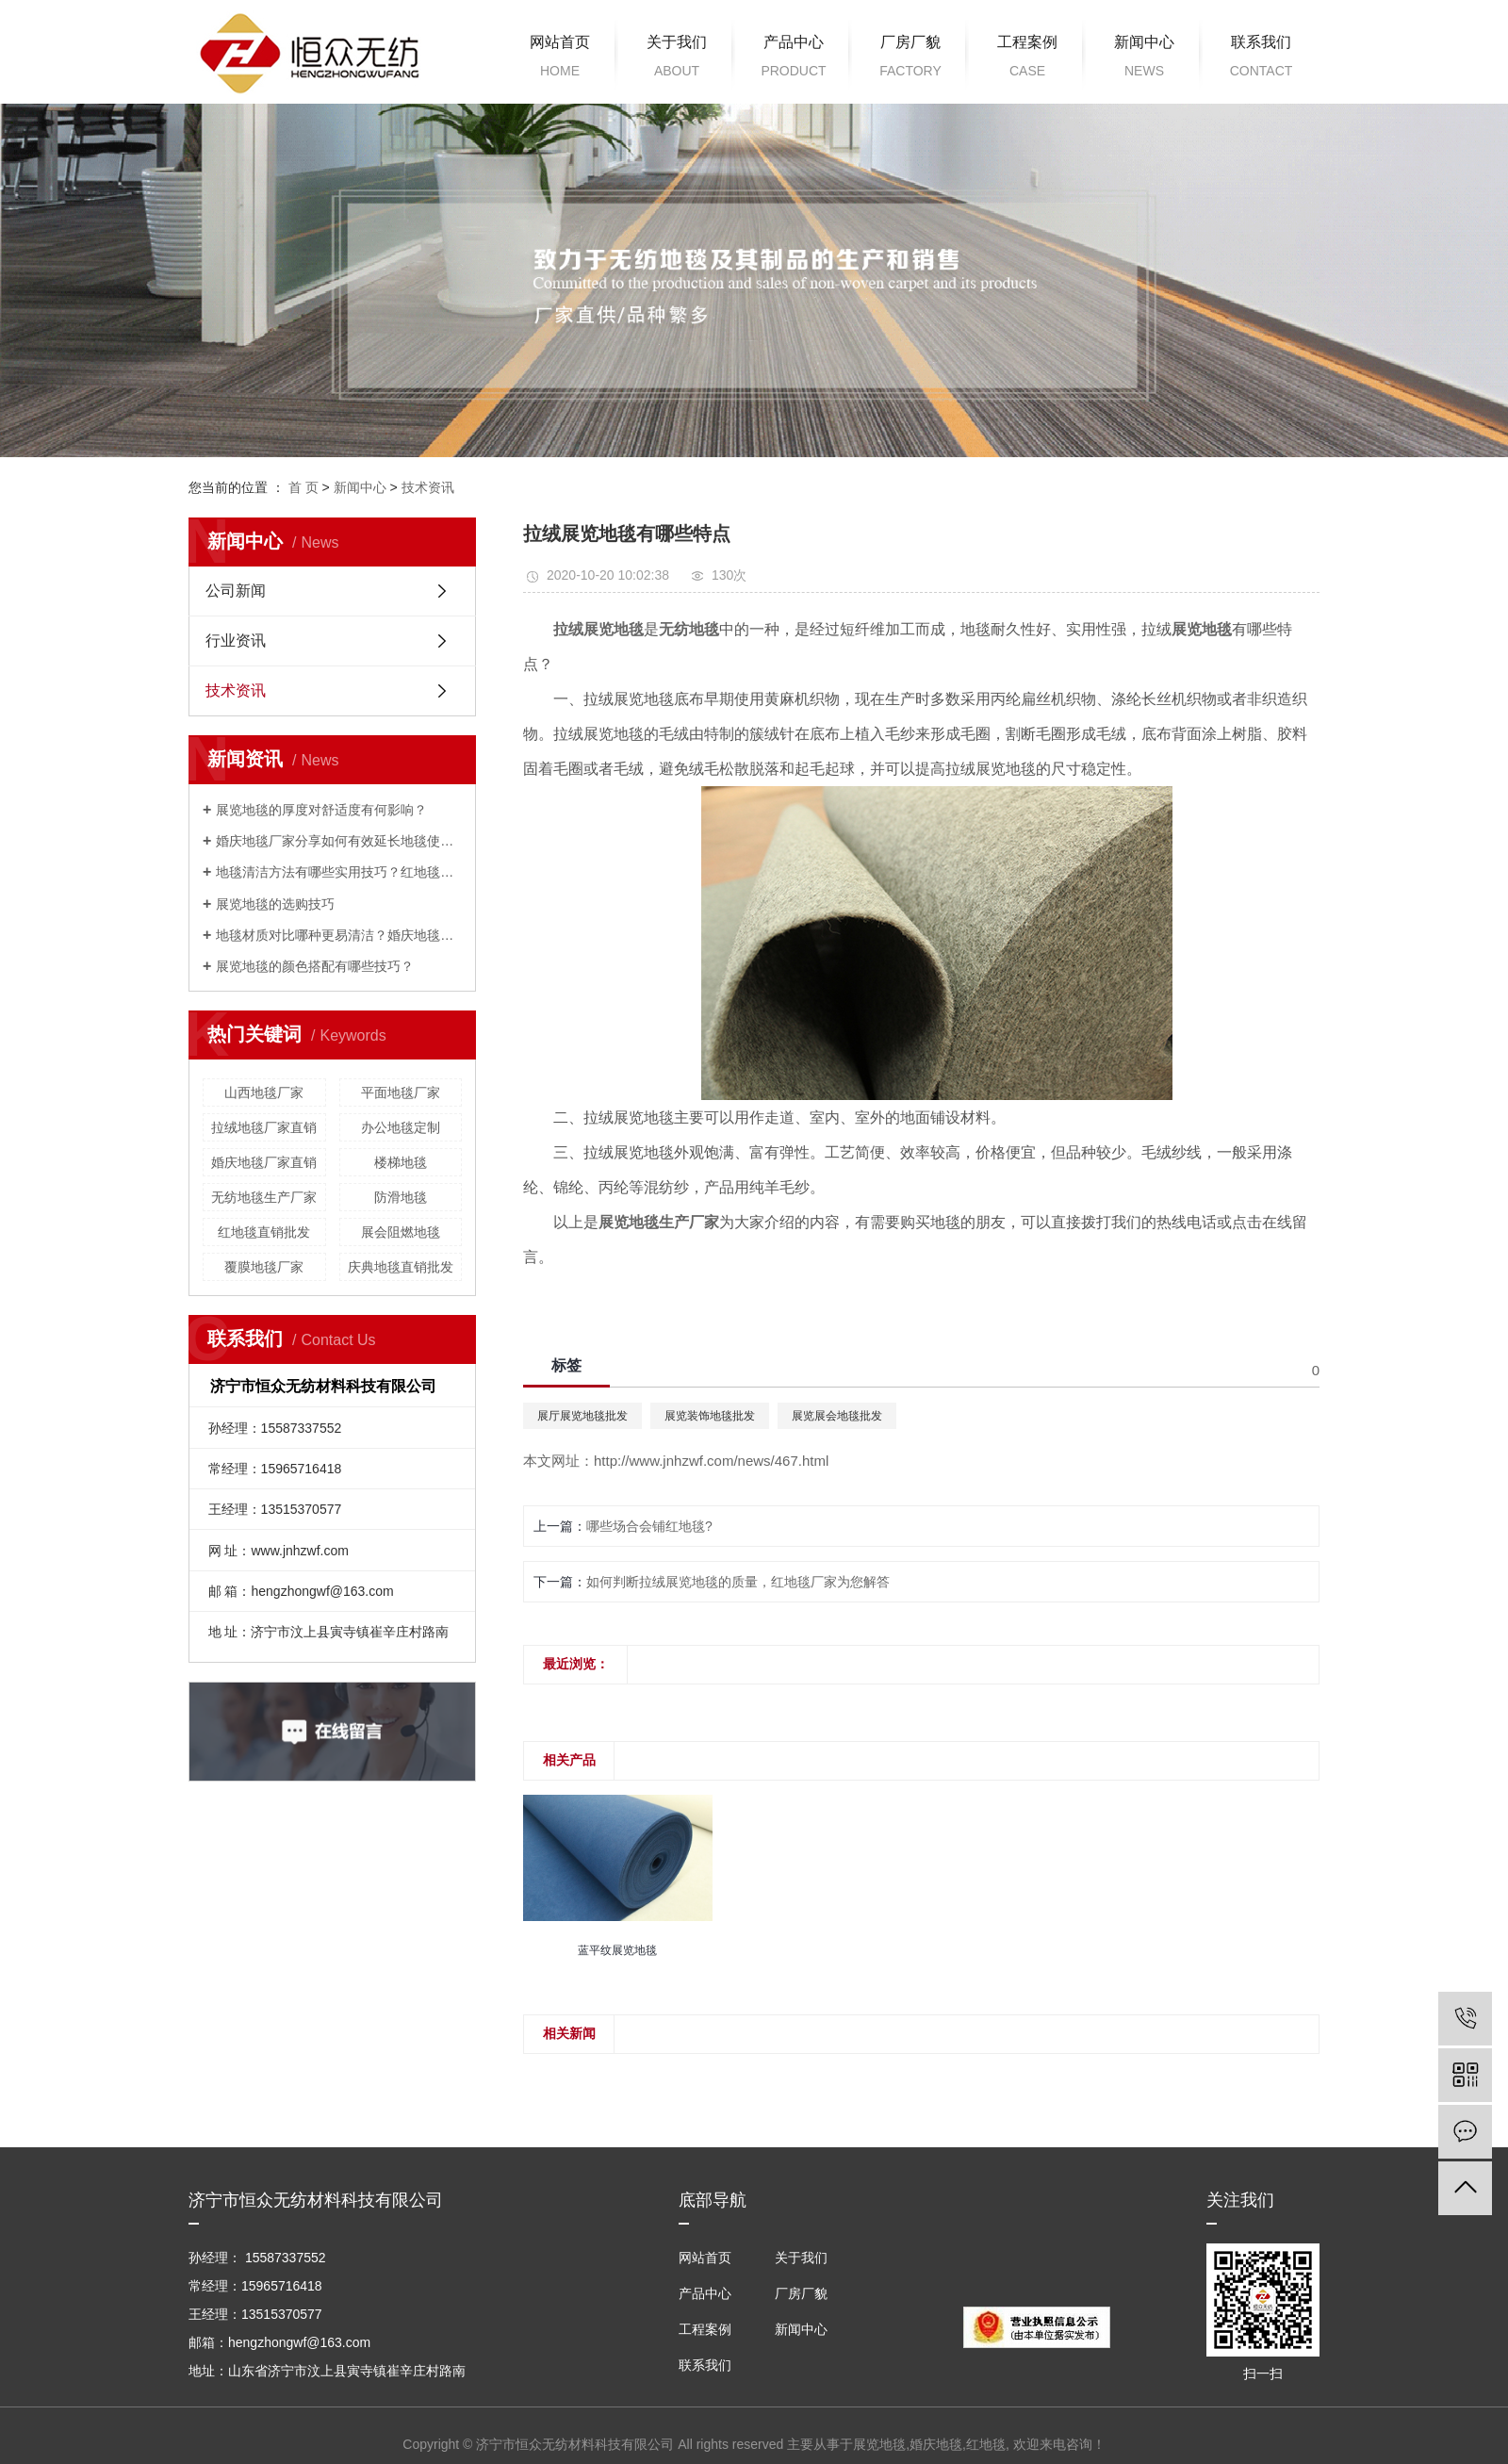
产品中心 (793, 59)
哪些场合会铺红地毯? (649, 1526)
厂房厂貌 (910, 59)
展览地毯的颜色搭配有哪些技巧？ (315, 966)
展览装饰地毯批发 (709, 1415)
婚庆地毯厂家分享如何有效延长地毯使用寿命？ (339, 840)
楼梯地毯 (400, 1162)
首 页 (303, 487)
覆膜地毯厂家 (263, 1266)
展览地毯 (879, 2444)
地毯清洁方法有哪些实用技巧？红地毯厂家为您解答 (339, 871)
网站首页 (559, 59)
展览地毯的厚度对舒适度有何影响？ (321, 809)
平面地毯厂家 (400, 1092)
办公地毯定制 (400, 1127)
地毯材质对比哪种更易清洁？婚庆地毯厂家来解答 (339, 935)
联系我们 (1261, 59)
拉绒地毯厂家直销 (264, 1127)
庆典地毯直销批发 (400, 1266)
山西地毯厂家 (263, 1092)
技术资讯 (428, 487)
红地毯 (986, 2444)
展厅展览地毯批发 (582, 1415)
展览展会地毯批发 (837, 1415)
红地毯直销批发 (264, 1232)
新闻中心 (1144, 59)
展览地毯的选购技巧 (275, 904)
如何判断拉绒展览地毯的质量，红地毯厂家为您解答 (738, 1581)
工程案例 (1027, 59)
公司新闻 (235, 591)
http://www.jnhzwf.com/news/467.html (711, 1461)
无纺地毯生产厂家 (264, 1197)
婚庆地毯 (936, 2444)
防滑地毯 (400, 1197)
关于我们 (676, 59)
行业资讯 (235, 640)
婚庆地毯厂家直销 (264, 1162)
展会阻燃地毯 (400, 1232)
